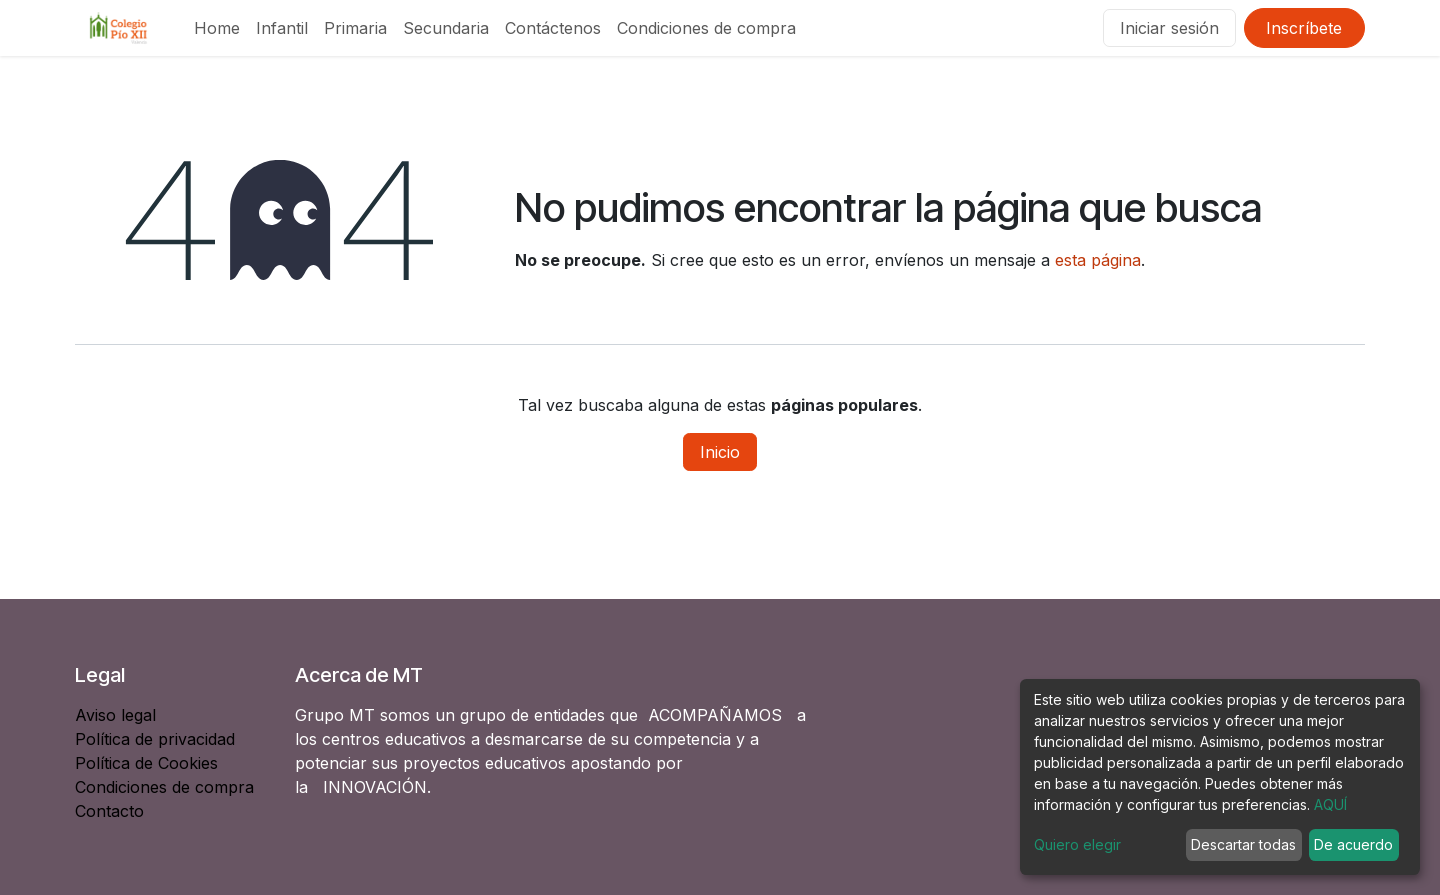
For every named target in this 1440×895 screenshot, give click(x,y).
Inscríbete (1304, 28)
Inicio (720, 452)
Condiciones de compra (164, 787)
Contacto (109, 811)
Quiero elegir (1077, 844)
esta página (1098, 260)
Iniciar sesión (1169, 28)
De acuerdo (1353, 844)
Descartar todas (1243, 844)
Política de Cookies (146, 763)
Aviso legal (118, 715)
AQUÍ (1330, 804)
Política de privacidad (155, 739)
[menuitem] (217, 28)
